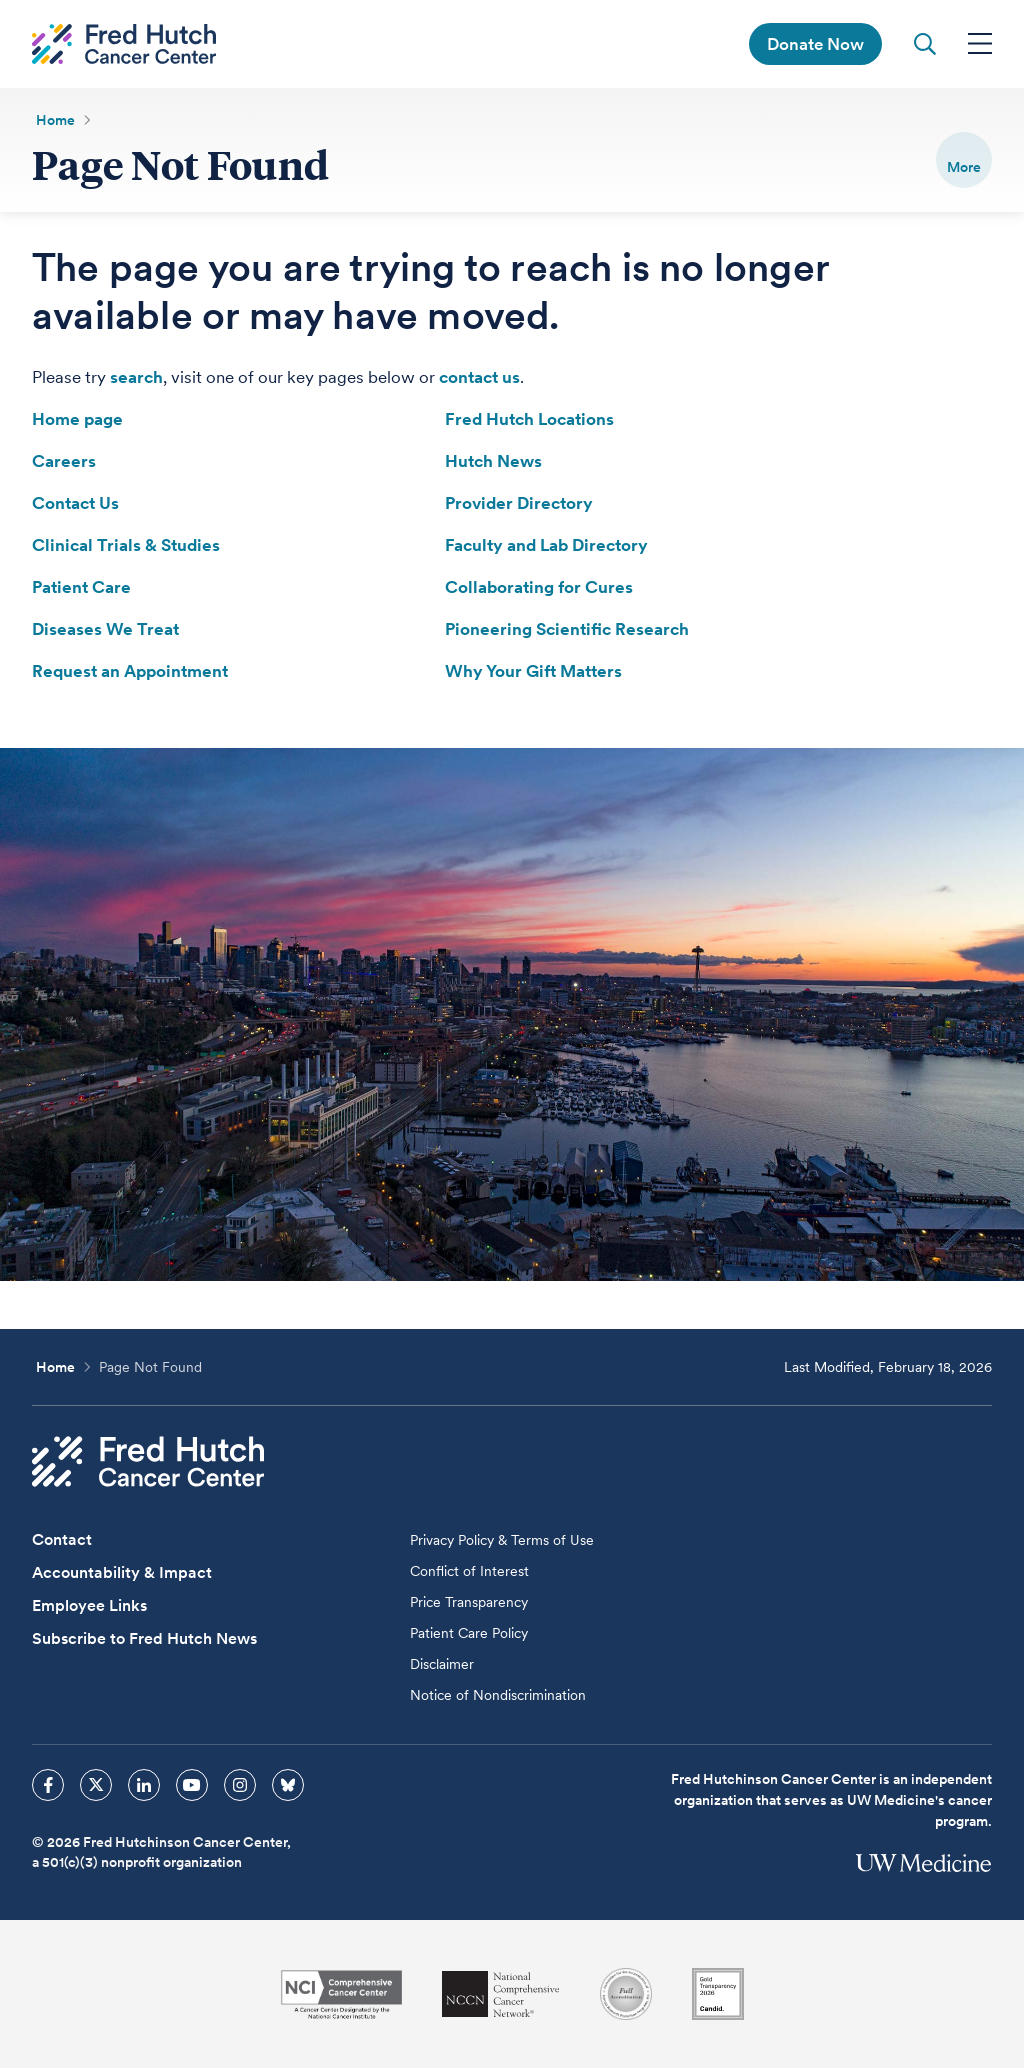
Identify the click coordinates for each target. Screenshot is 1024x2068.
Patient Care (81, 587)
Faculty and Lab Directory (546, 545)
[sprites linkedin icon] (144, 1785)
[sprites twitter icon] (96, 1785)
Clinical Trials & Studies (126, 545)
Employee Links (89, 1605)
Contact (62, 1539)
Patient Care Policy (469, 1633)
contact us (479, 377)
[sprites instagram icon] (240, 1785)
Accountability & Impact (122, 1572)
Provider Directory (519, 503)
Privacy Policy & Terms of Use (502, 1540)
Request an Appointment (130, 671)
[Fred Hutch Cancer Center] (148, 1461)
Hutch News (493, 461)
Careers (64, 461)
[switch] (964, 160)
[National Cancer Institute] (341, 1994)
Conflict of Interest (469, 1571)
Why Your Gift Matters (533, 671)
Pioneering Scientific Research (567, 629)
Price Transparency (469, 1602)
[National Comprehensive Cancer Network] (501, 1994)
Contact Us (75, 503)
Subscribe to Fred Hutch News (144, 1638)
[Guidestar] (718, 1994)
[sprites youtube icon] (192, 1785)
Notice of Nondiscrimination (498, 1695)
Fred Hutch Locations (529, 419)
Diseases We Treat (105, 629)
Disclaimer (442, 1664)
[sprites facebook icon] (48, 1785)
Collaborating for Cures (539, 587)
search (136, 377)
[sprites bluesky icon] (288, 1785)
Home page (77, 419)
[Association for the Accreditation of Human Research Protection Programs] (626, 1994)
